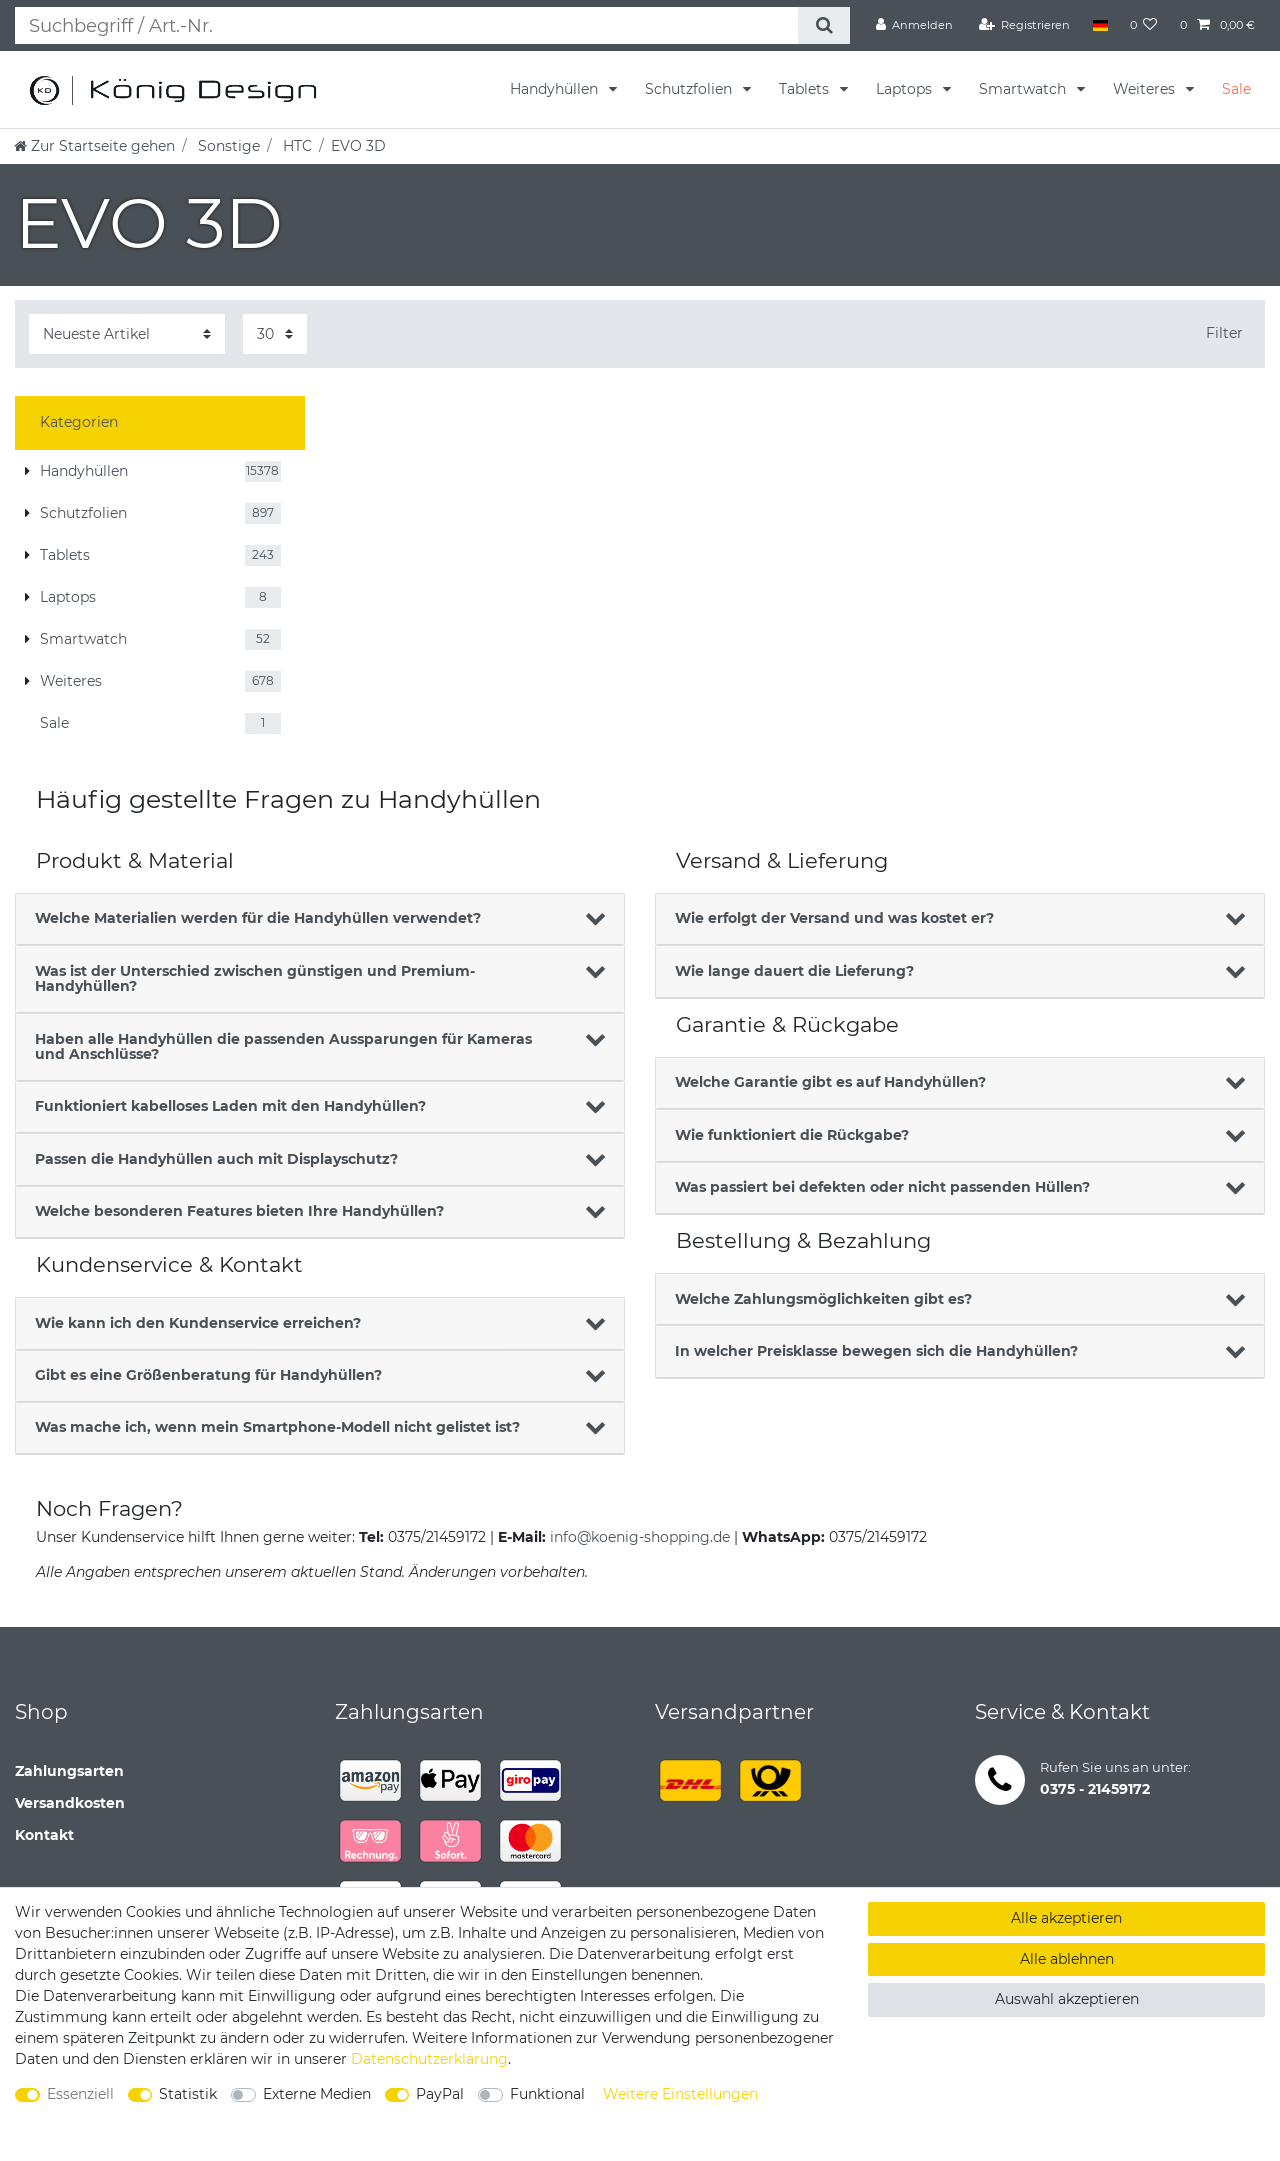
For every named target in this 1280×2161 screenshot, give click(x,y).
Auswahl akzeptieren (1067, 1999)
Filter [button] (1224, 333)
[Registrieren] (1025, 25)
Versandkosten (70, 1803)
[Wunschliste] (1144, 25)
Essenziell (80, 2094)
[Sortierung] (127, 333)
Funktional (547, 2094)
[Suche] (823, 25)
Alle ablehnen (1067, 1959)
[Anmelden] (915, 25)
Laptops (906, 89)
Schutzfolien (690, 89)
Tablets (806, 89)
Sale (1236, 89)
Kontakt (44, 1835)
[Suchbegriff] (406, 25)
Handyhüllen (556, 89)
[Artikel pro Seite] (275, 333)
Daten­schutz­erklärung (429, 2059)
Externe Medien (317, 2094)
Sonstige (227, 146)
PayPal (440, 2094)
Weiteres (1146, 89)
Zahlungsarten (69, 1771)
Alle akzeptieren (1066, 1918)
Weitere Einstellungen (680, 2094)
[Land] (1099, 25)
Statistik (188, 2094)
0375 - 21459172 (1095, 1789)
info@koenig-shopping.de (640, 1537)
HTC (295, 146)
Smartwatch (1024, 89)
